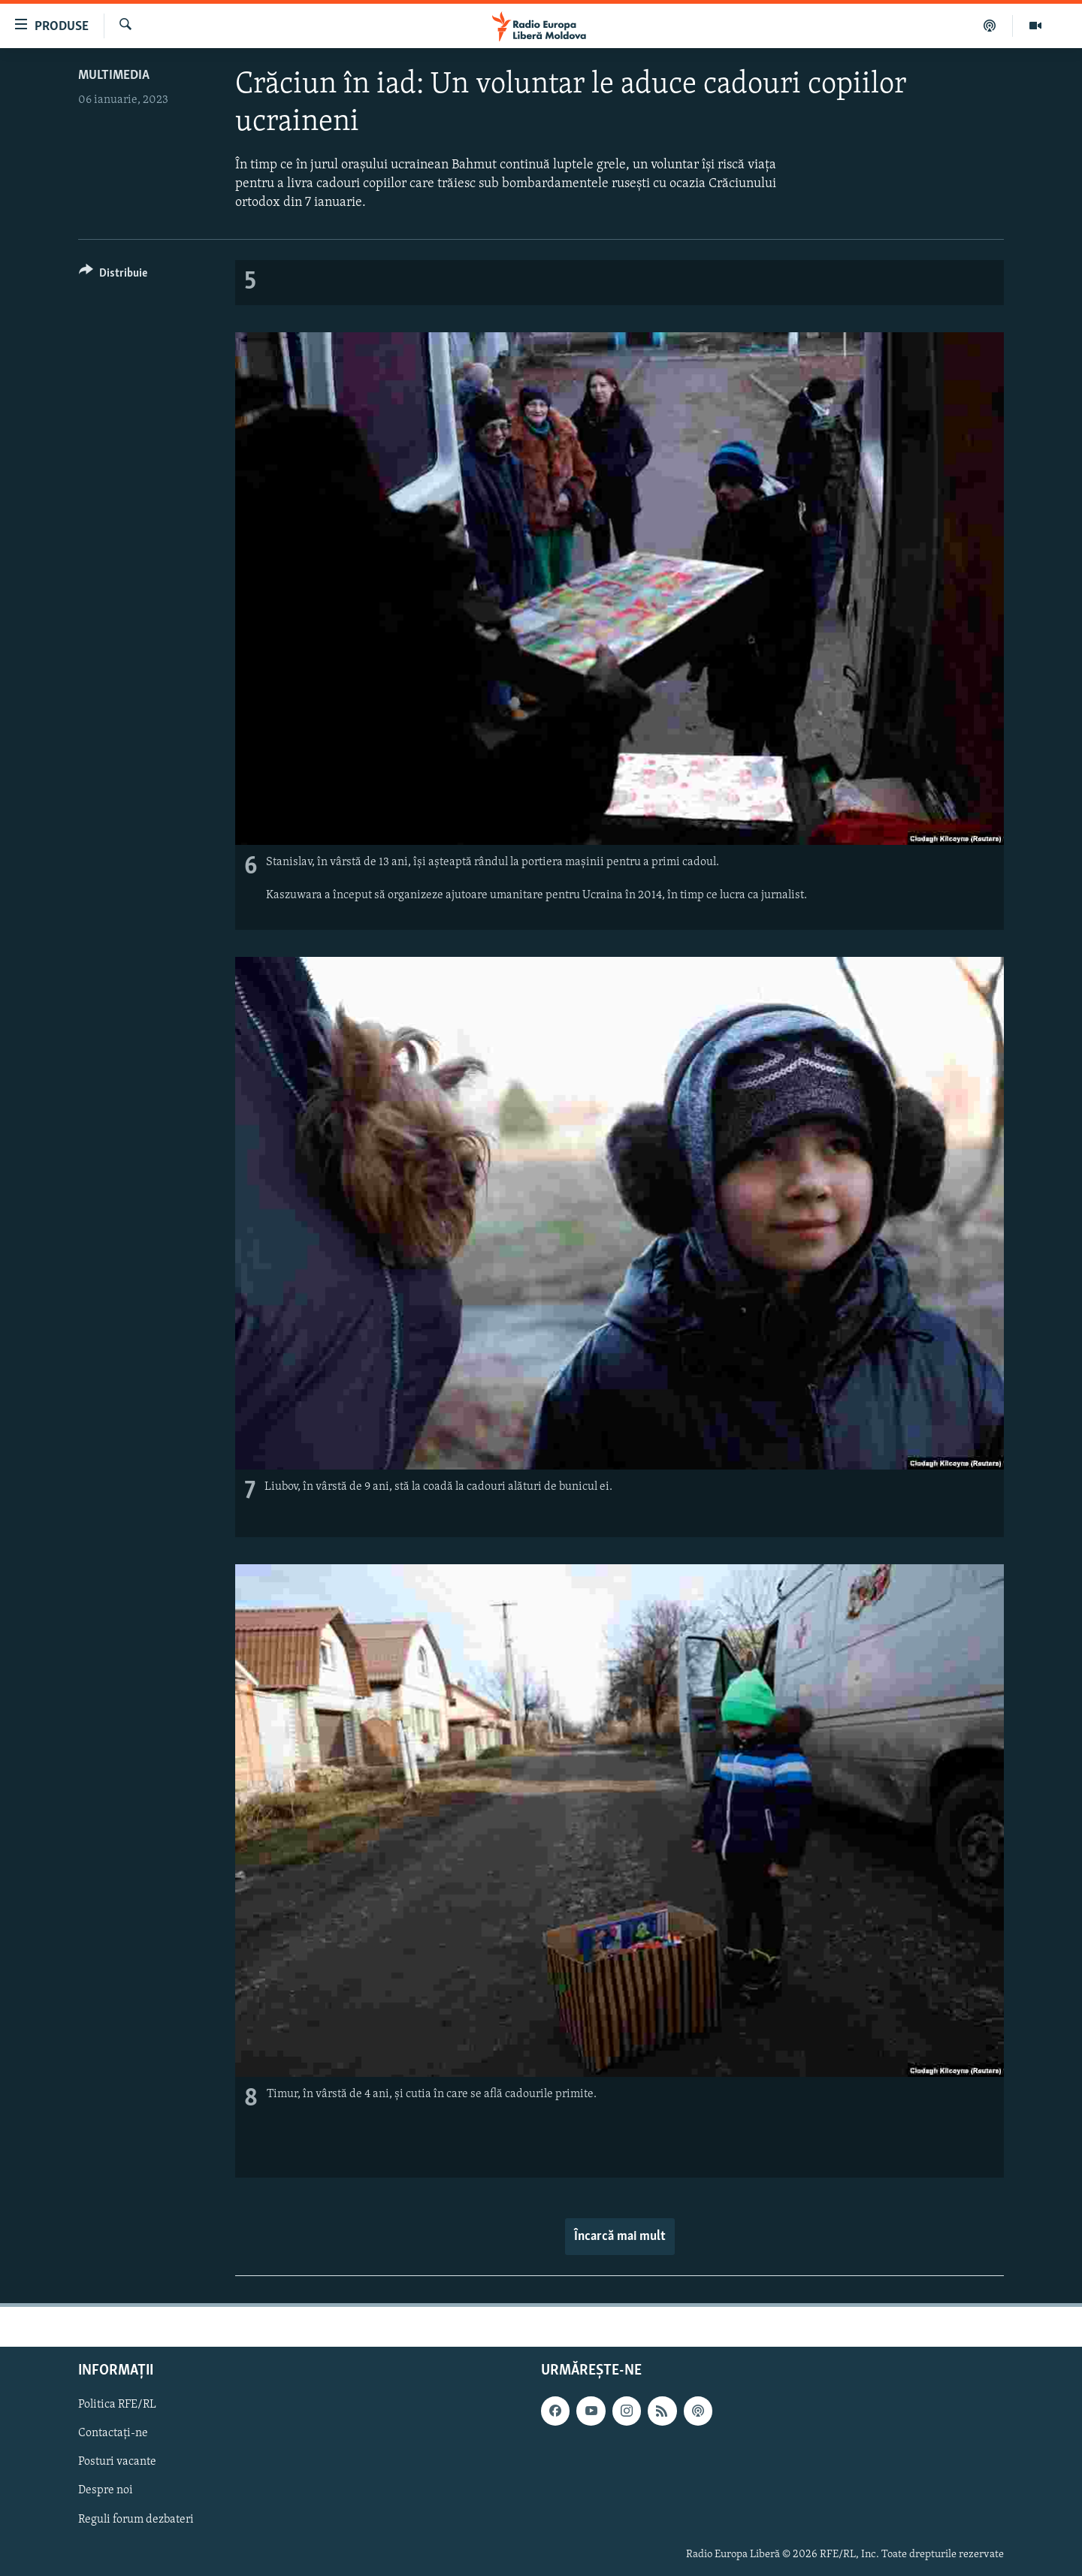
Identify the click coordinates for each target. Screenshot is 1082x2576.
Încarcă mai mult (620, 2236)
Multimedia (114, 75)
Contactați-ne (113, 2434)
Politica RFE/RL (117, 2405)
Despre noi (105, 2491)
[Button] (113, 275)
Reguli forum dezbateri (136, 2520)
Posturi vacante (117, 2462)
